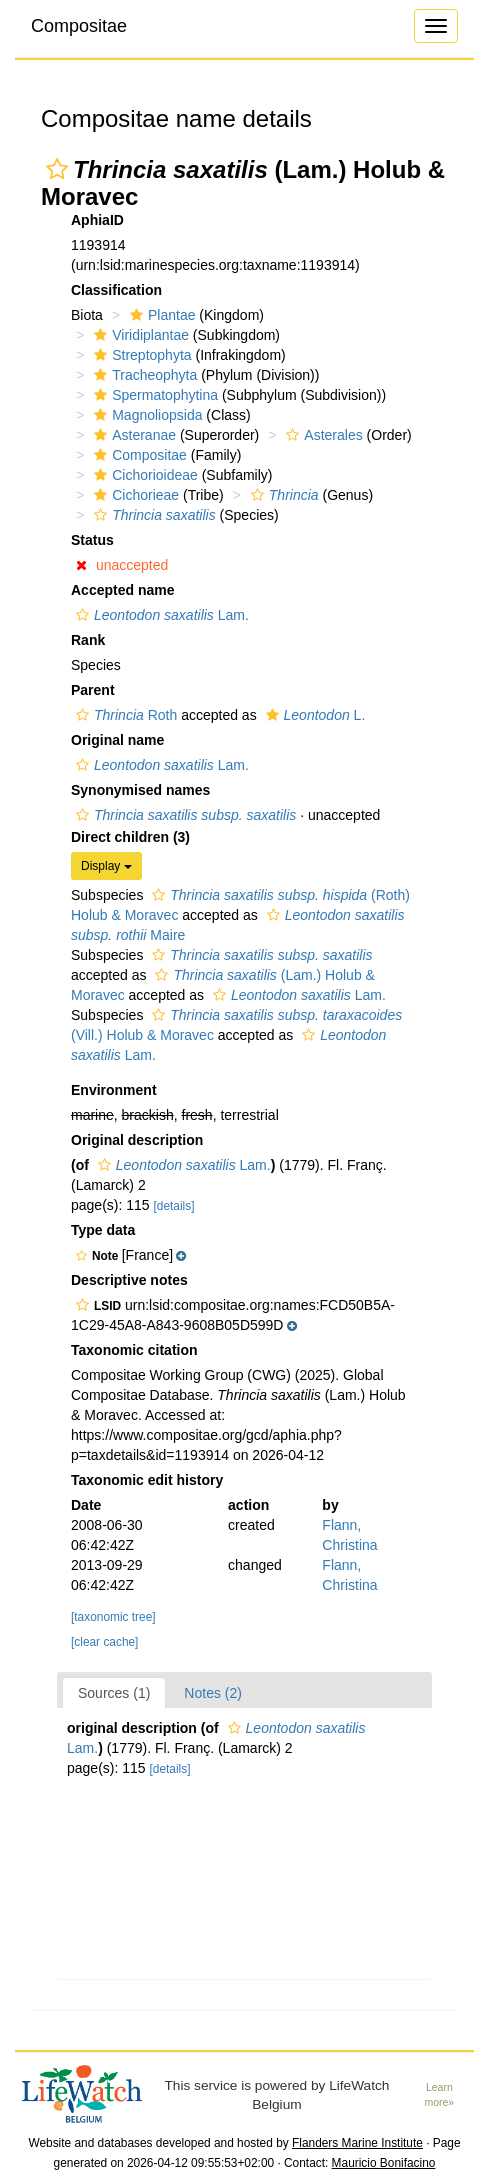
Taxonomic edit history (147, 1480)
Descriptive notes (129, 1280)
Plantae (160, 315)
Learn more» (439, 2094)
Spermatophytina (153, 395)
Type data (103, 1230)
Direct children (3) (130, 837)
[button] (57, 169)
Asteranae (132, 435)
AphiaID (97, 220)
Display (106, 866)
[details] (174, 1206)
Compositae (79, 26)
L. (313, 715)
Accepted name (122, 590)
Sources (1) (114, 1693)
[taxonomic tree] (113, 1617)
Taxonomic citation (134, 1350)
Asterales (321, 435)
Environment (114, 1090)
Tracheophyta (143, 375)
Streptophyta (140, 355)
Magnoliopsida (145, 415)
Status (92, 540)
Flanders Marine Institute (357, 2143)
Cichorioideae (143, 475)
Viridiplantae (139, 335)
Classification (116, 290)
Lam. (160, 615)
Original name (117, 740)
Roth (124, 715)
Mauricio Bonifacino (384, 2163)
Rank (88, 640)
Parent (93, 690)
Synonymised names (140, 790)
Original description (137, 1140)
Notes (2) (213, 1693)
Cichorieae (134, 495)
